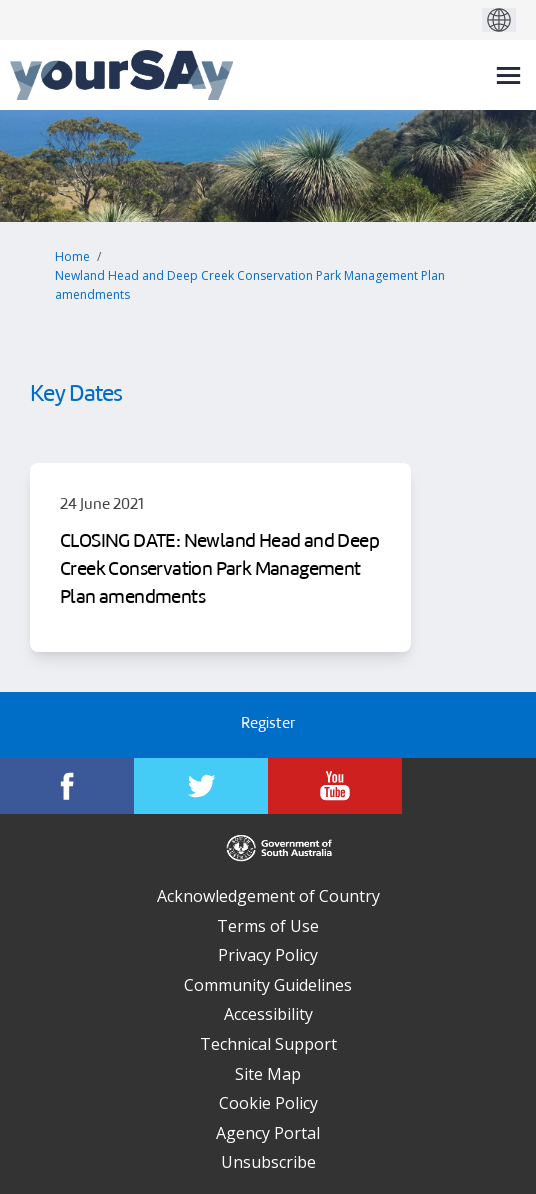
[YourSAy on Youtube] (335, 786)
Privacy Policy (268, 955)
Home (72, 256)
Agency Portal (268, 1133)
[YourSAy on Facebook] (67, 786)
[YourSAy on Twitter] (201, 786)
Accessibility (268, 1014)
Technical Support (268, 1044)
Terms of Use (268, 926)
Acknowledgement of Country (268, 896)
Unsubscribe (268, 1162)
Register (268, 724)
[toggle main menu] (508, 75)
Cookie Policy (268, 1103)
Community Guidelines (268, 985)
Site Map (268, 1074)
